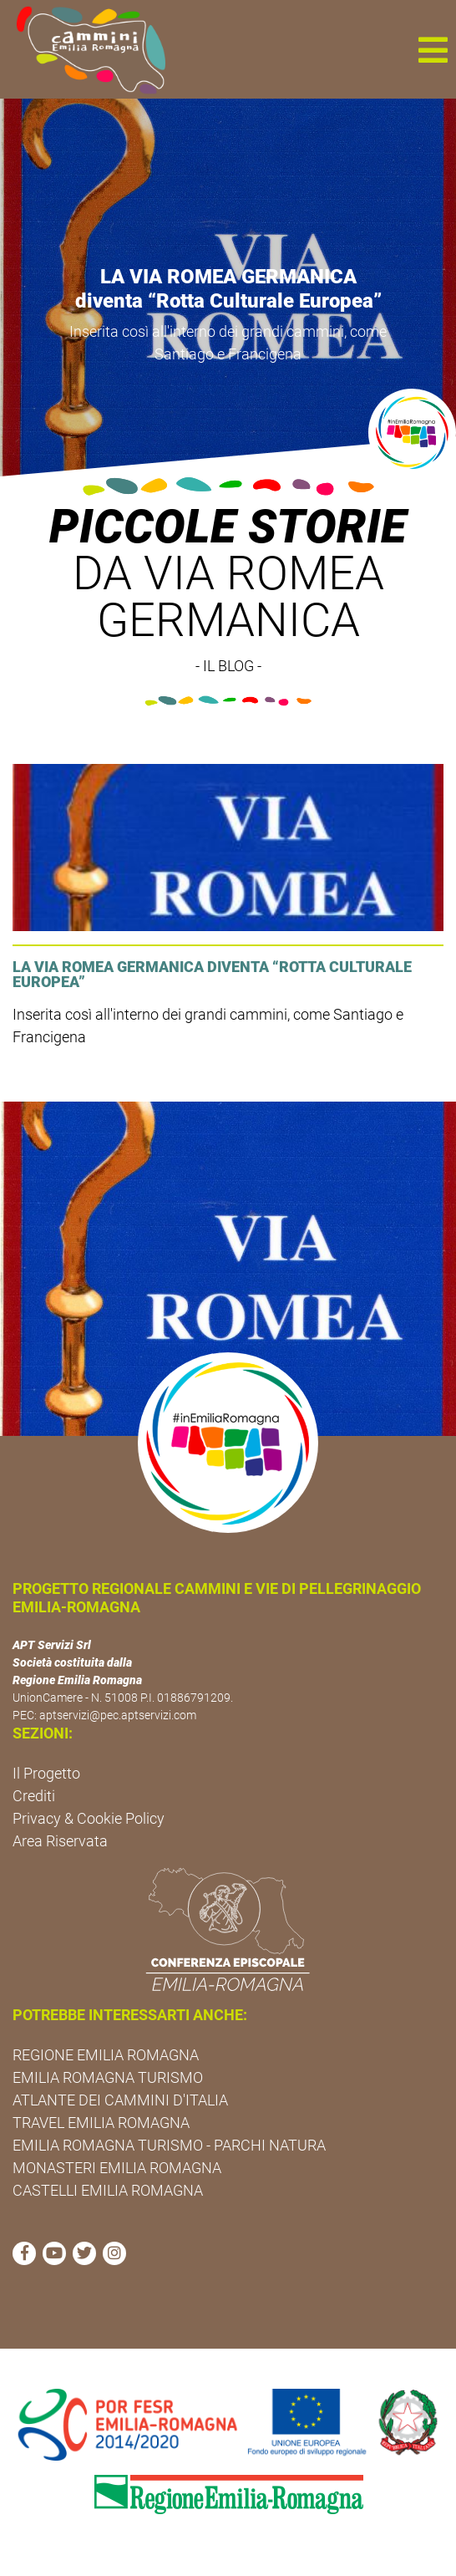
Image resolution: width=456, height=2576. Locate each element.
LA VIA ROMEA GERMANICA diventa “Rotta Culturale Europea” (228, 289)
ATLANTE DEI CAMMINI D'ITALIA (120, 2100)
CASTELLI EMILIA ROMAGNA (108, 2190)
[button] (432, 49)
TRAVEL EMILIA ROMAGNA (101, 2122)
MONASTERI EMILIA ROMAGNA (117, 2167)
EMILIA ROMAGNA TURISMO (108, 2077)
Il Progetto (46, 1773)
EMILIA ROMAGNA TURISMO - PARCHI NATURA (169, 2145)
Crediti (34, 1796)
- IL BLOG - (228, 666)
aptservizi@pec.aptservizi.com (117, 1715)
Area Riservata (60, 1841)
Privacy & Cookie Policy (89, 1818)
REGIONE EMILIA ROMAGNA (106, 2055)
